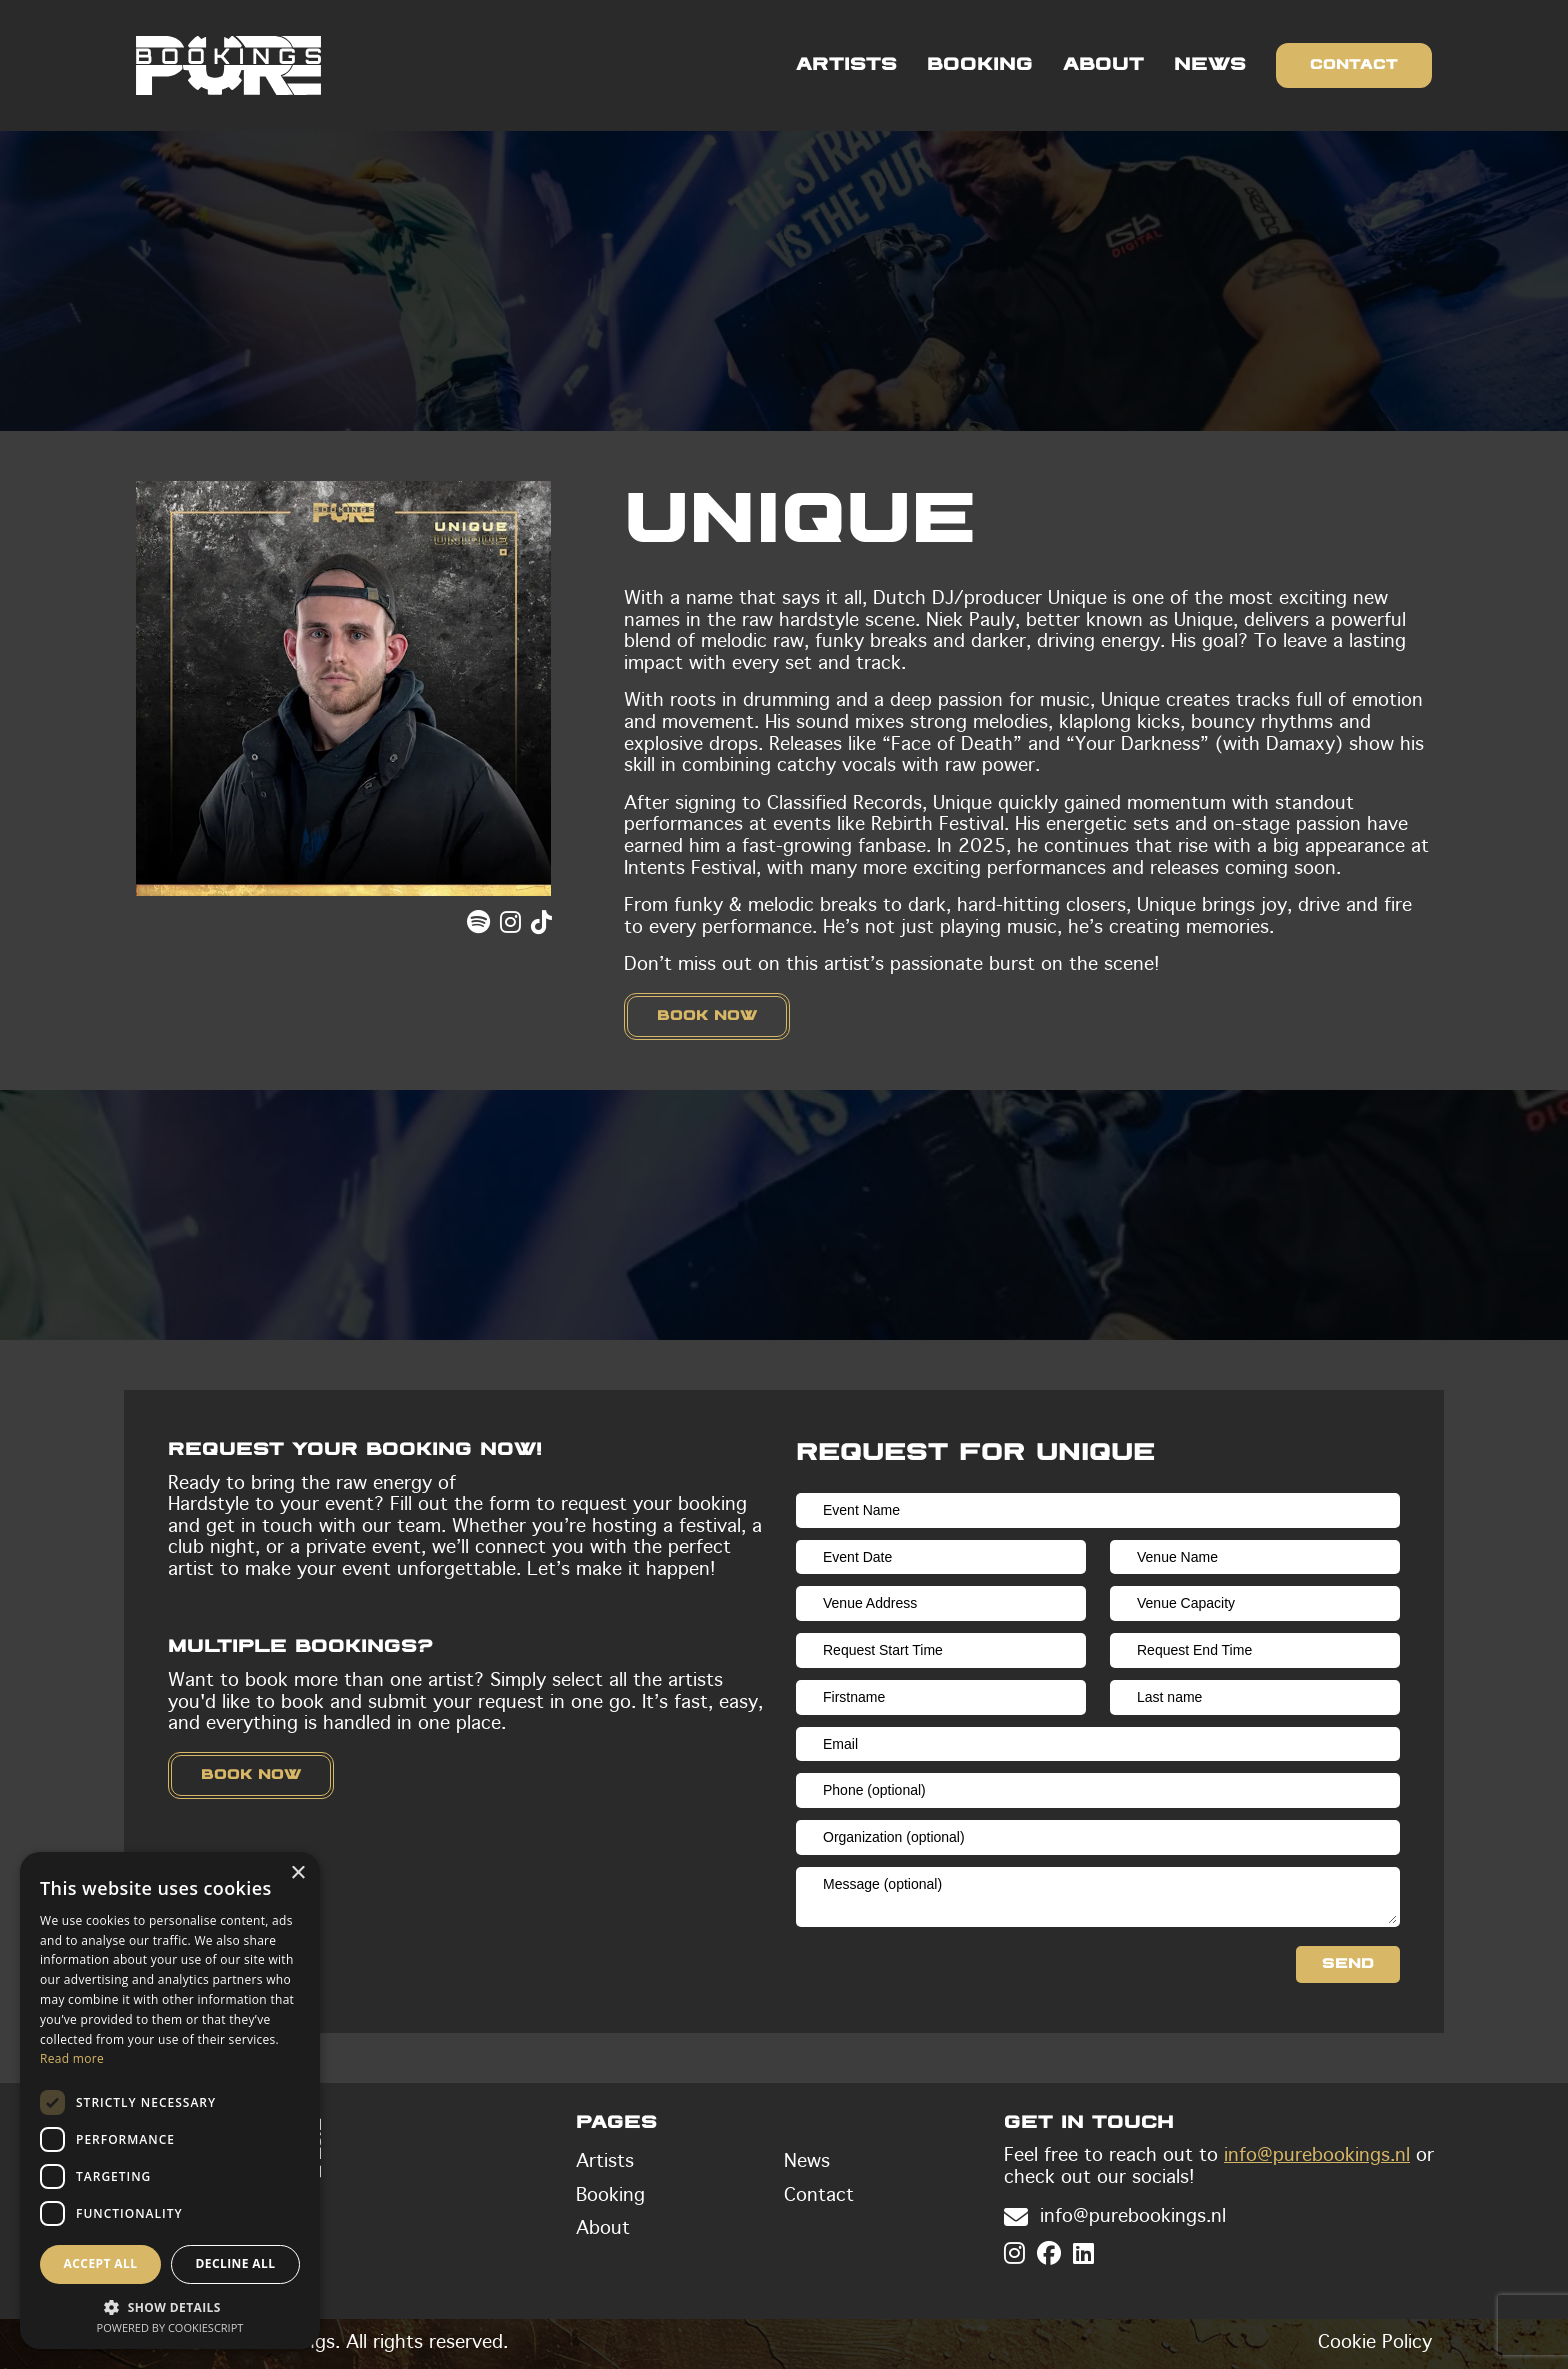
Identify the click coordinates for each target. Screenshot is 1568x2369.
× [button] (297, 1873)
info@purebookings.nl (1317, 2156)
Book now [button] (707, 1016)
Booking (980, 65)
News (1210, 65)
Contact (1354, 65)
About (1103, 65)
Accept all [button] (101, 2263)
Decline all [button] (236, 2263)
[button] (170, 2306)
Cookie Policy (1375, 2343)
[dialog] (170, 2100)
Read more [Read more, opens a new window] (72, 2058)
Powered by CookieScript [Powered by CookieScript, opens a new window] (170, 2327)
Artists (846, 65)
